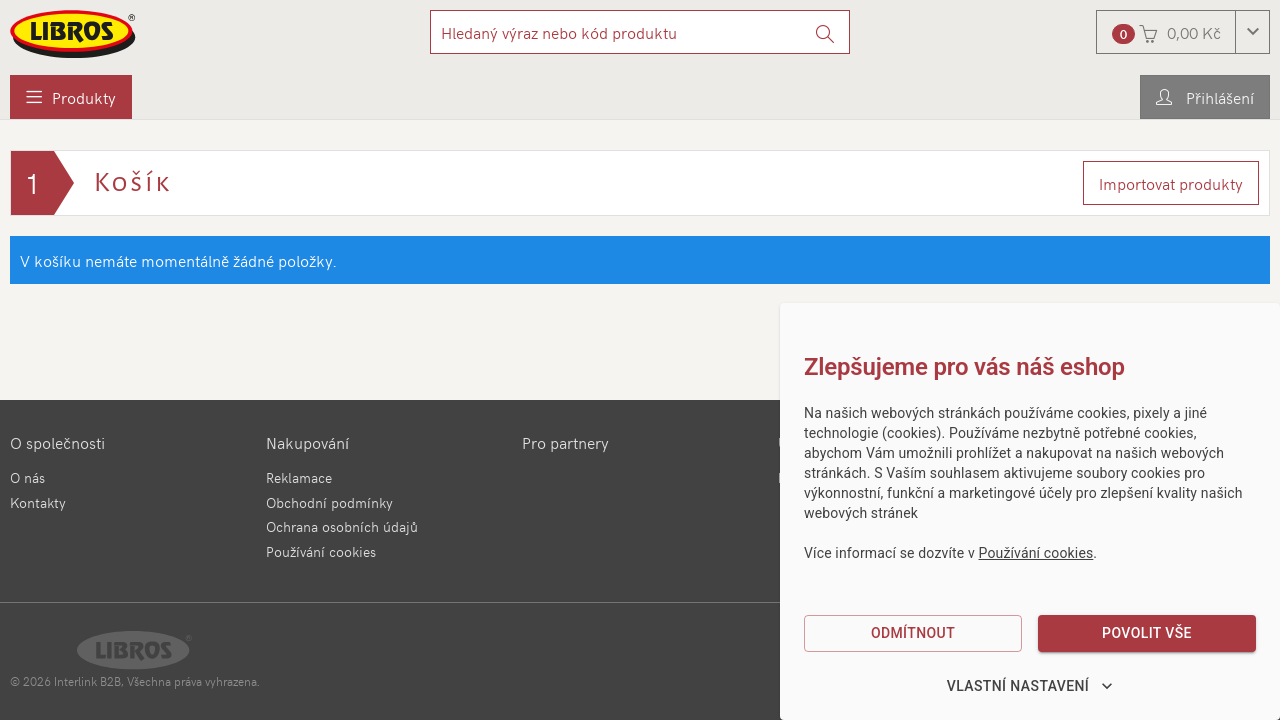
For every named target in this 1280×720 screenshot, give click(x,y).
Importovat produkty (1171, 183)
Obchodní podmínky (329, 502)
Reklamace (299, 477)
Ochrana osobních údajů (342, 526)
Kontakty (38, 502)
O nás (27, 477)
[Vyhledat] (825, 32)
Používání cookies (321, 551)
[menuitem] (71, 97)
